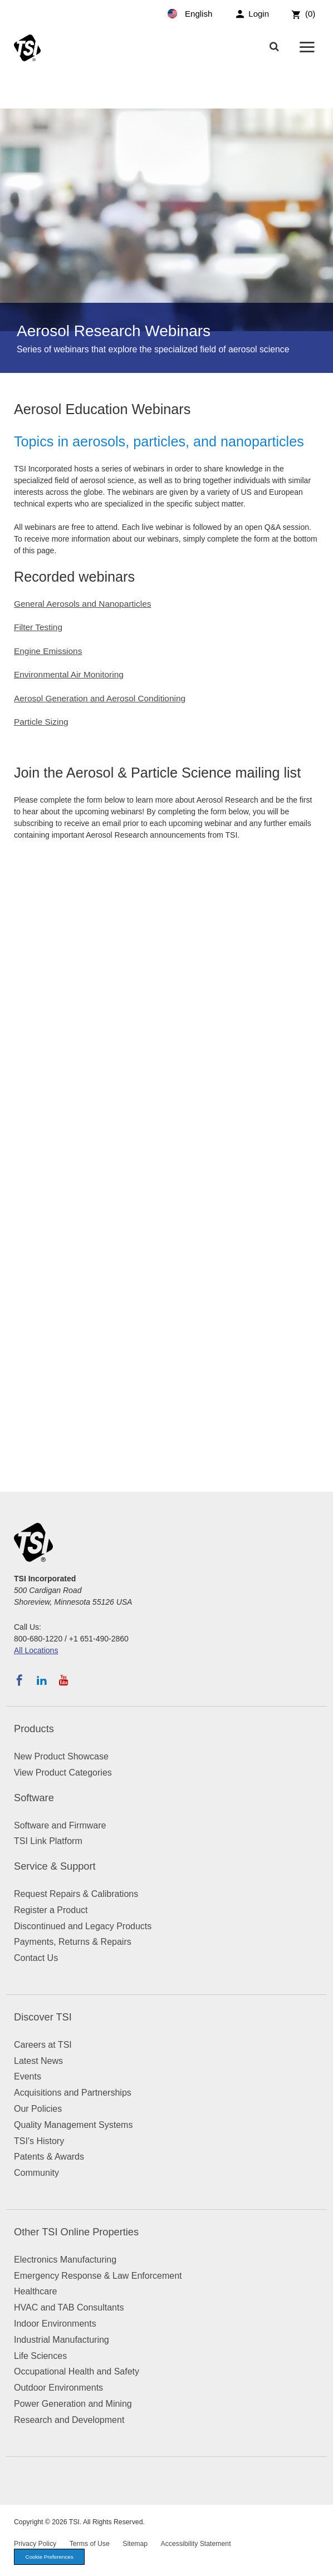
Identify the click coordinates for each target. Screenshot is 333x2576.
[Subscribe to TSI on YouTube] (63, 1680)
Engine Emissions (48, 651)
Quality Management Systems (73, 2125)
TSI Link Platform (48, 1841)
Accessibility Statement (196, 2544)
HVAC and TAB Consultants (69, 2307)
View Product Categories (63, 1772)
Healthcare (35, 2291)
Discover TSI (43, 2017)
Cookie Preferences (50, 2557)
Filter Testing (38, 627)
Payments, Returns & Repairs (72, 1941)
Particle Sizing (41, 721)
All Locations (36, 1650)
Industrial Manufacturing (61, 2339)
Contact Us (36, 1958)
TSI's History (39, 2141)
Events (27, 2076)
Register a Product (51, 1910)
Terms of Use (90, 2544)
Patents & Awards (49, 2156)
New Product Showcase (61, 1756)
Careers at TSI (43, 2044)
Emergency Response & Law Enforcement (98, 2275)
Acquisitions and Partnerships (72, 2092)
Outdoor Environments (58, 2387)
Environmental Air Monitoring (69, 674)
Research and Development (69, 2420)
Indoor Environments (55, 2323)
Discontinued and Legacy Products (82, 1926)
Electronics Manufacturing (65, 2259)
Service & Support (55, 1866)
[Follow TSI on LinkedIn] (41, 1680)
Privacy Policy (35, 2544)
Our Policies (38, 2108)
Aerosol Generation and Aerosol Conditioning (99, 698)
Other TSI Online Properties (76, 2232)
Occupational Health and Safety (76, 2371)
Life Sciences (40, 2356)
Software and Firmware (60, 1825)
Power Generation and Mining (73, 2403)
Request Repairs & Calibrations (76, 1894)
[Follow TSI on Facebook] (19, 1680)
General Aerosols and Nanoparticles (82, 603)
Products (34, 1728)
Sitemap (135, 2544)
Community (36, 2172)
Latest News (38, 2061)
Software (34, 1797)
